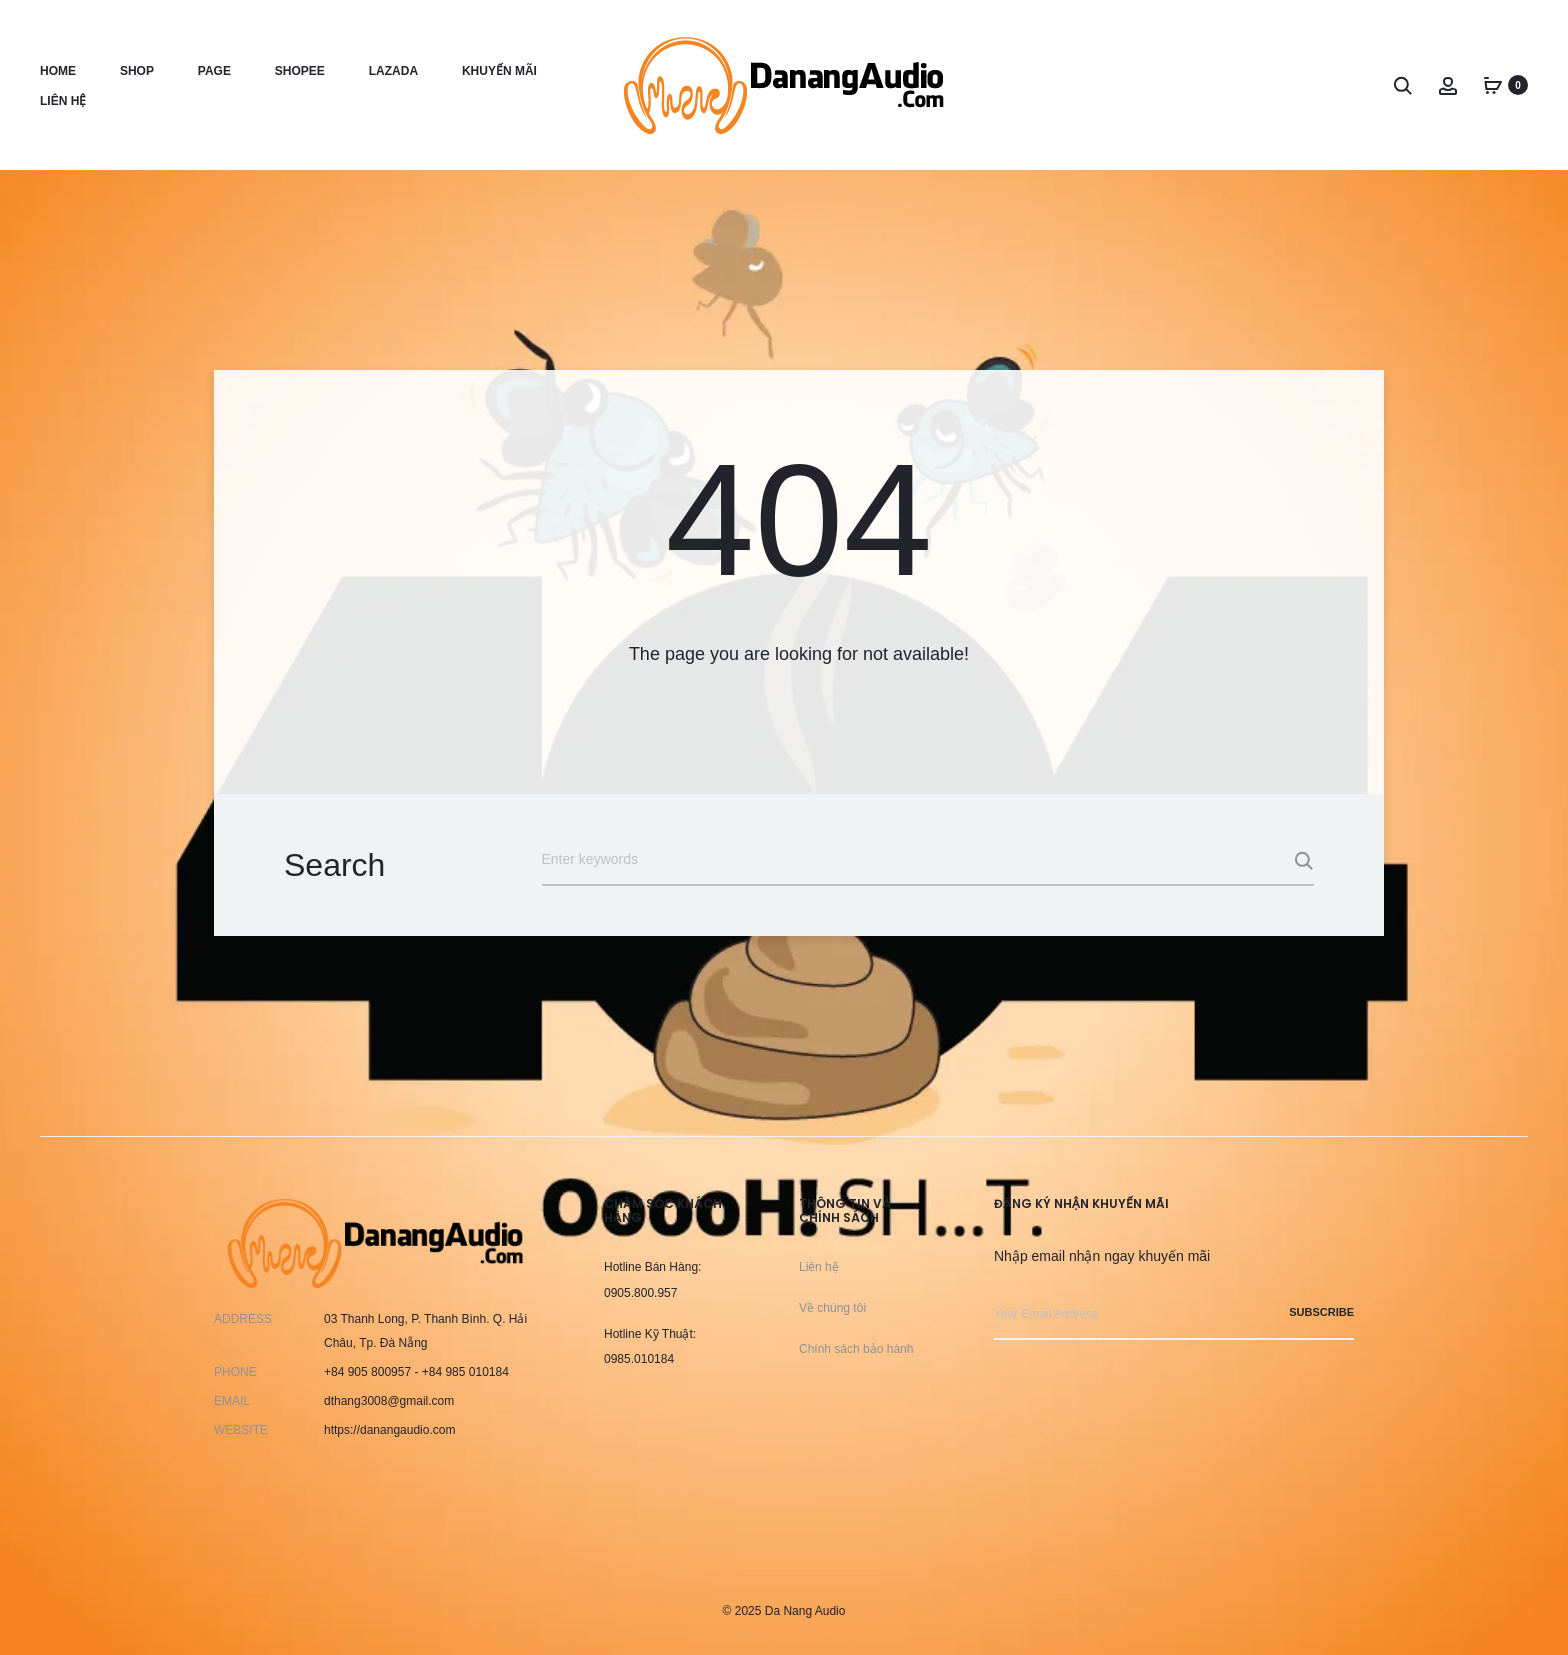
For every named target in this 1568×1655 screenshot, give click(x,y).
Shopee (300, 71)
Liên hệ (63, 101)
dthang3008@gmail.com (389, 1401)
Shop (137, 71)
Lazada (393, 71)
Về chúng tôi (832, 1308)
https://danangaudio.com (389, 1430)
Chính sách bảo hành (856, 1349)
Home (58, 71)
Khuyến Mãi (499, 71)
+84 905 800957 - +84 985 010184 (416, 1372)
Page (214, 71)
